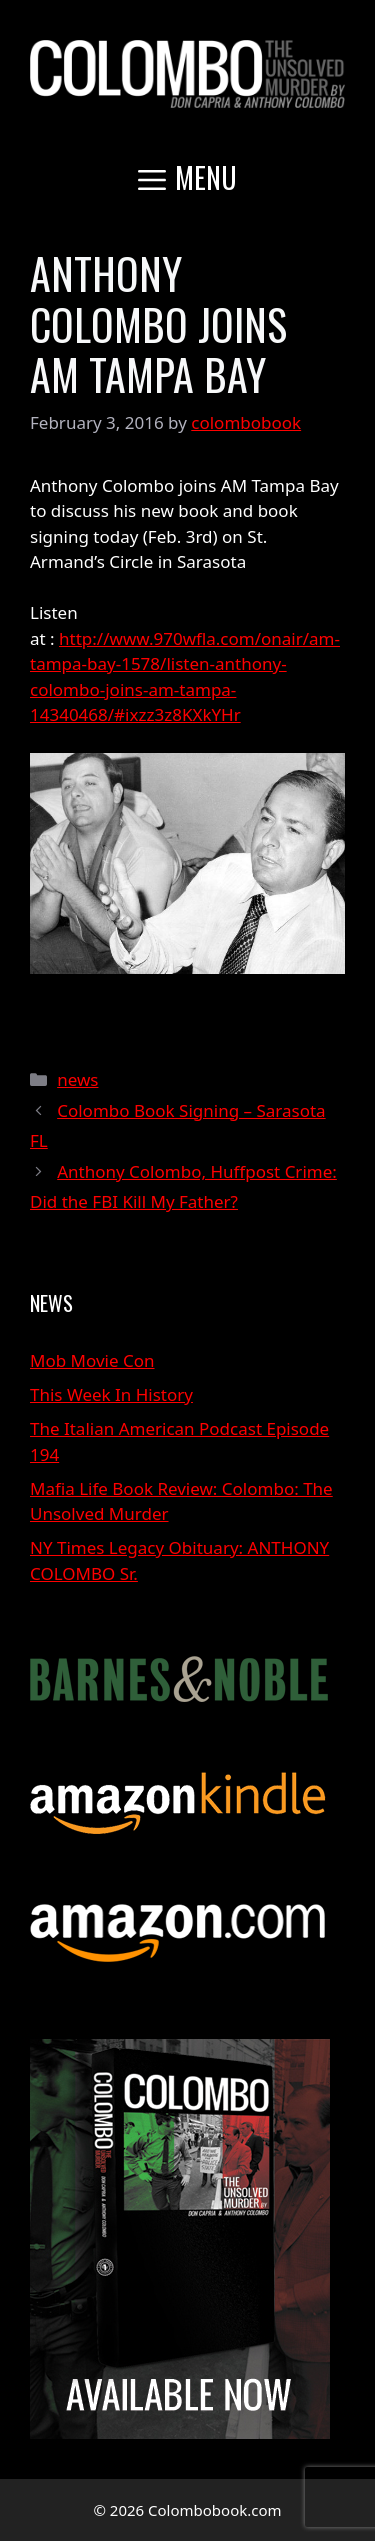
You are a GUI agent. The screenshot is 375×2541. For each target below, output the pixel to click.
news (77, 1079)
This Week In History (111, 1394)
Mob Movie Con (92, 1360)
